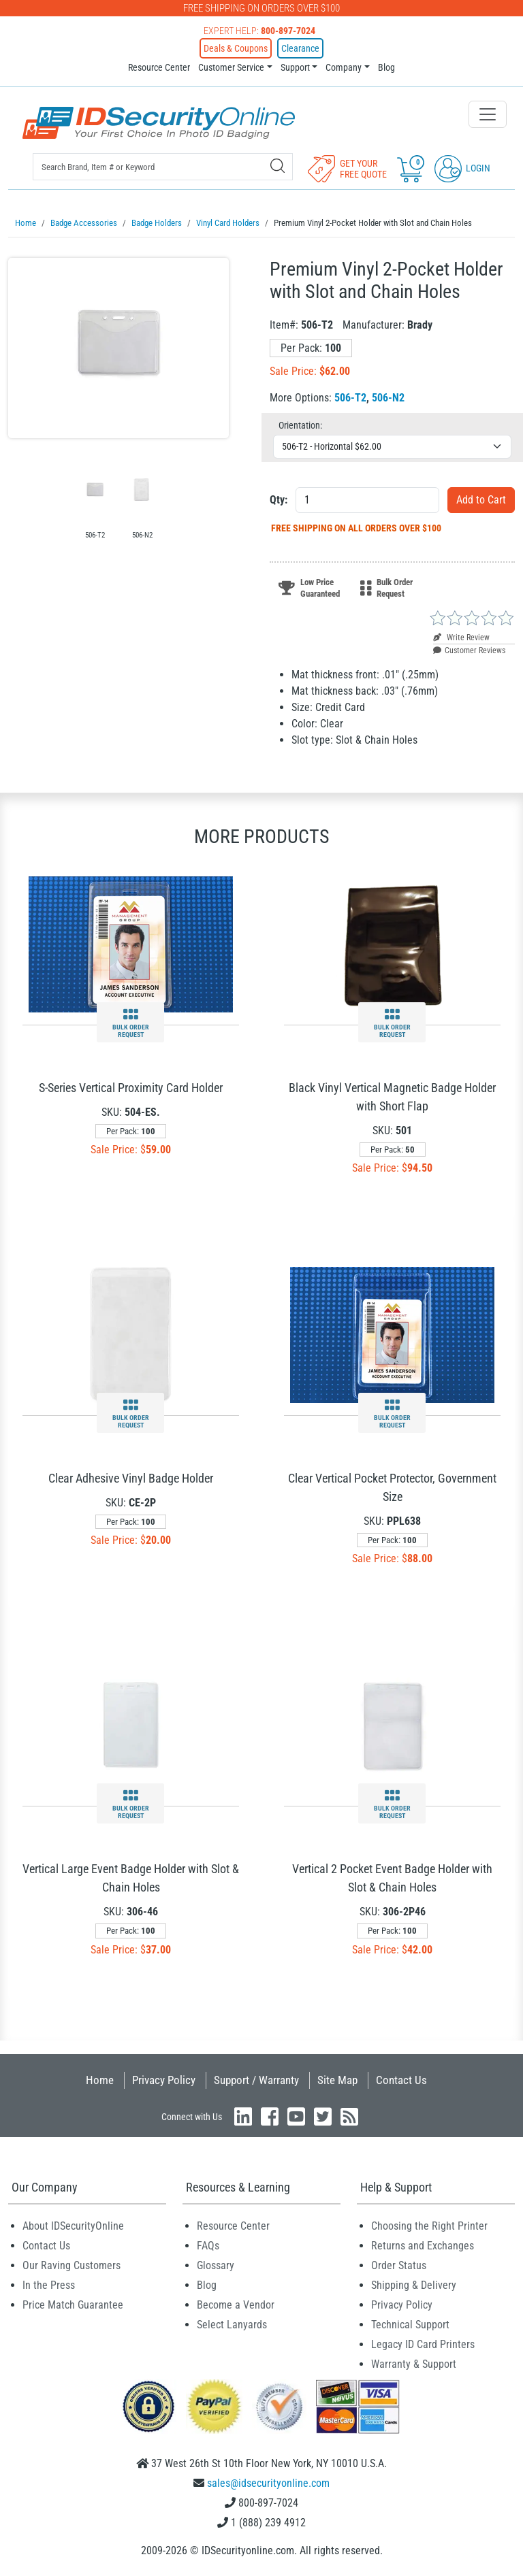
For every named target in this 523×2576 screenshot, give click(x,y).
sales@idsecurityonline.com (268, 2482)
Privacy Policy (163, 2079)
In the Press (48, 2284)
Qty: (278, 499)
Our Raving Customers (71, 2264)
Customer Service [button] (231, 67)
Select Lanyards (232, 2323)
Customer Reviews (469, 650)
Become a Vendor (235, 2304)
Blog (386, 67)
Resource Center (159, 67)
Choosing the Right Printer (429, 2225)
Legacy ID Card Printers (423, 2343)
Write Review (461, 637)
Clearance (300, 48)
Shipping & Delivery (413, 2284)
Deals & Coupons (236, 48)
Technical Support (410, 2323)
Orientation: (300, 424)
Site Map (337, 2079)
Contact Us (401, 2079)
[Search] (277, 166)
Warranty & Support (413, 2363)
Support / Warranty (256, 2079)
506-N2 (388, 397)
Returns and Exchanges (422, 2245)
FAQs (208, 2245)
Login (462, 168)
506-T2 (350, 397)
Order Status (398, 2264)
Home (100, 2079)
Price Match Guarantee (72, 2304)
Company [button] (344, 67)
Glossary (215, 2264)
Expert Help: (259, 30)
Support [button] (295, 67)
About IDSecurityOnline (73, 2225)
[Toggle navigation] (488, 114)
